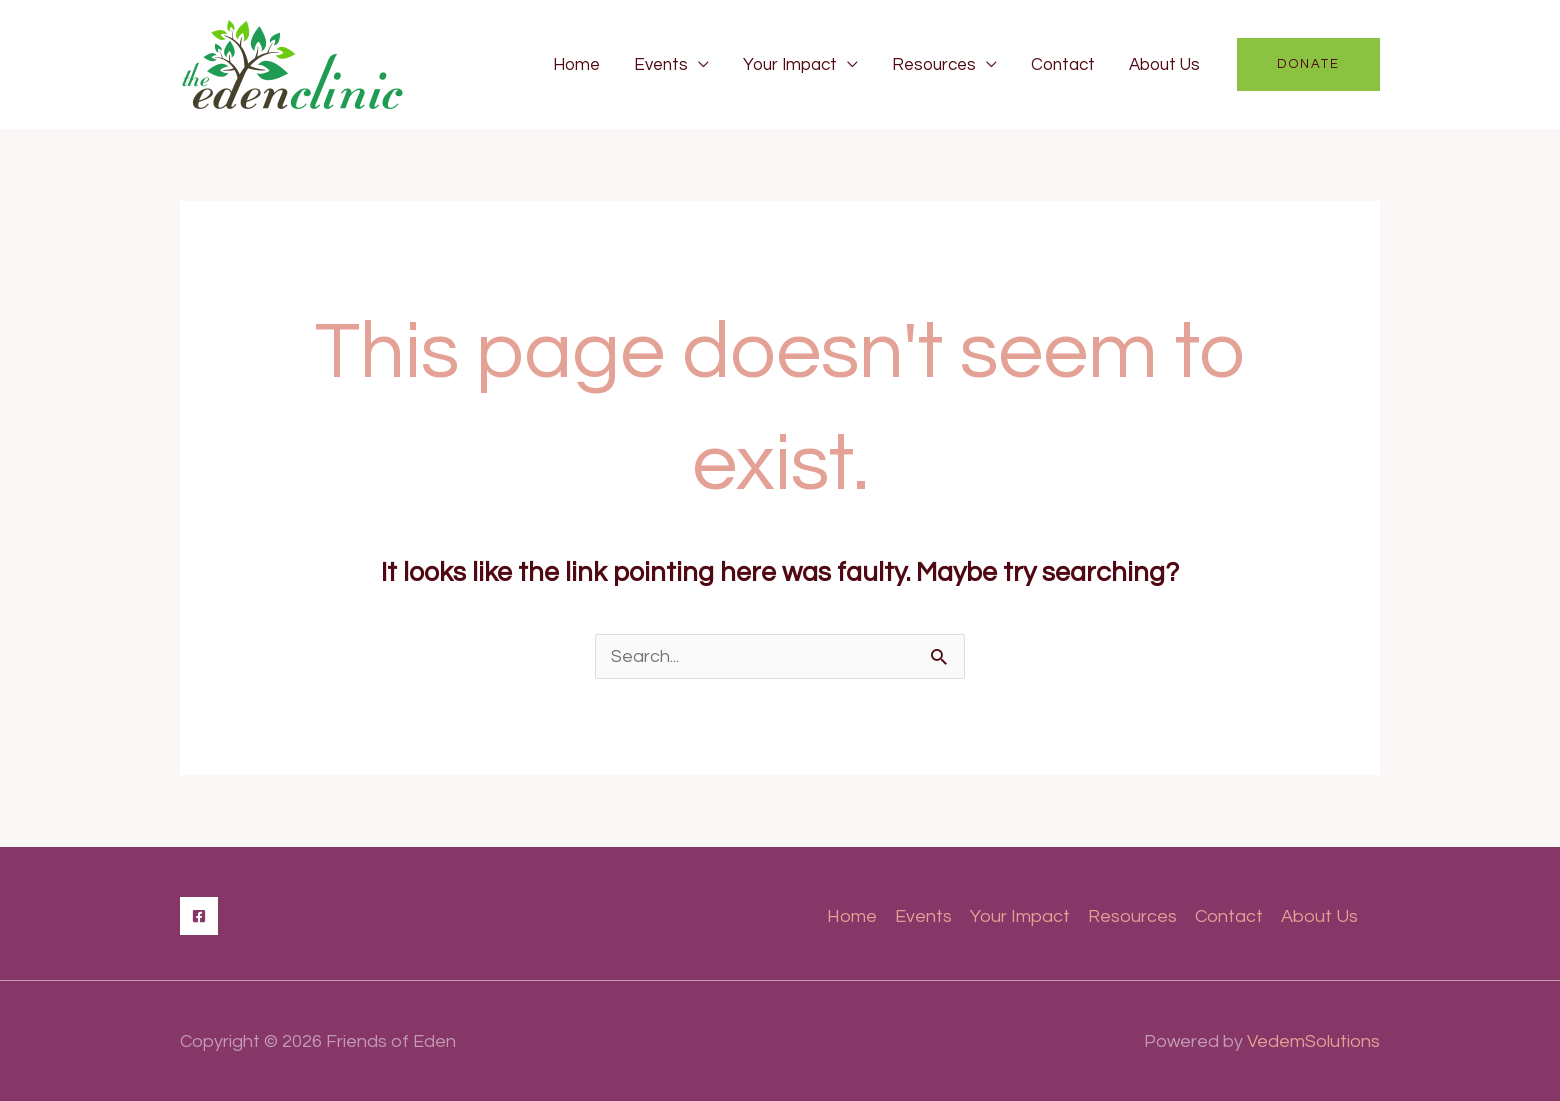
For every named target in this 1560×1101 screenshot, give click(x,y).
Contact (1063, 65)
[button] (1308, 64)
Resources (934, 65)
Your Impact (790, 65)
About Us (1164, 65)
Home (576, 65)
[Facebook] (199, 916)
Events (661, 65)
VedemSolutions (1313, 1041)
